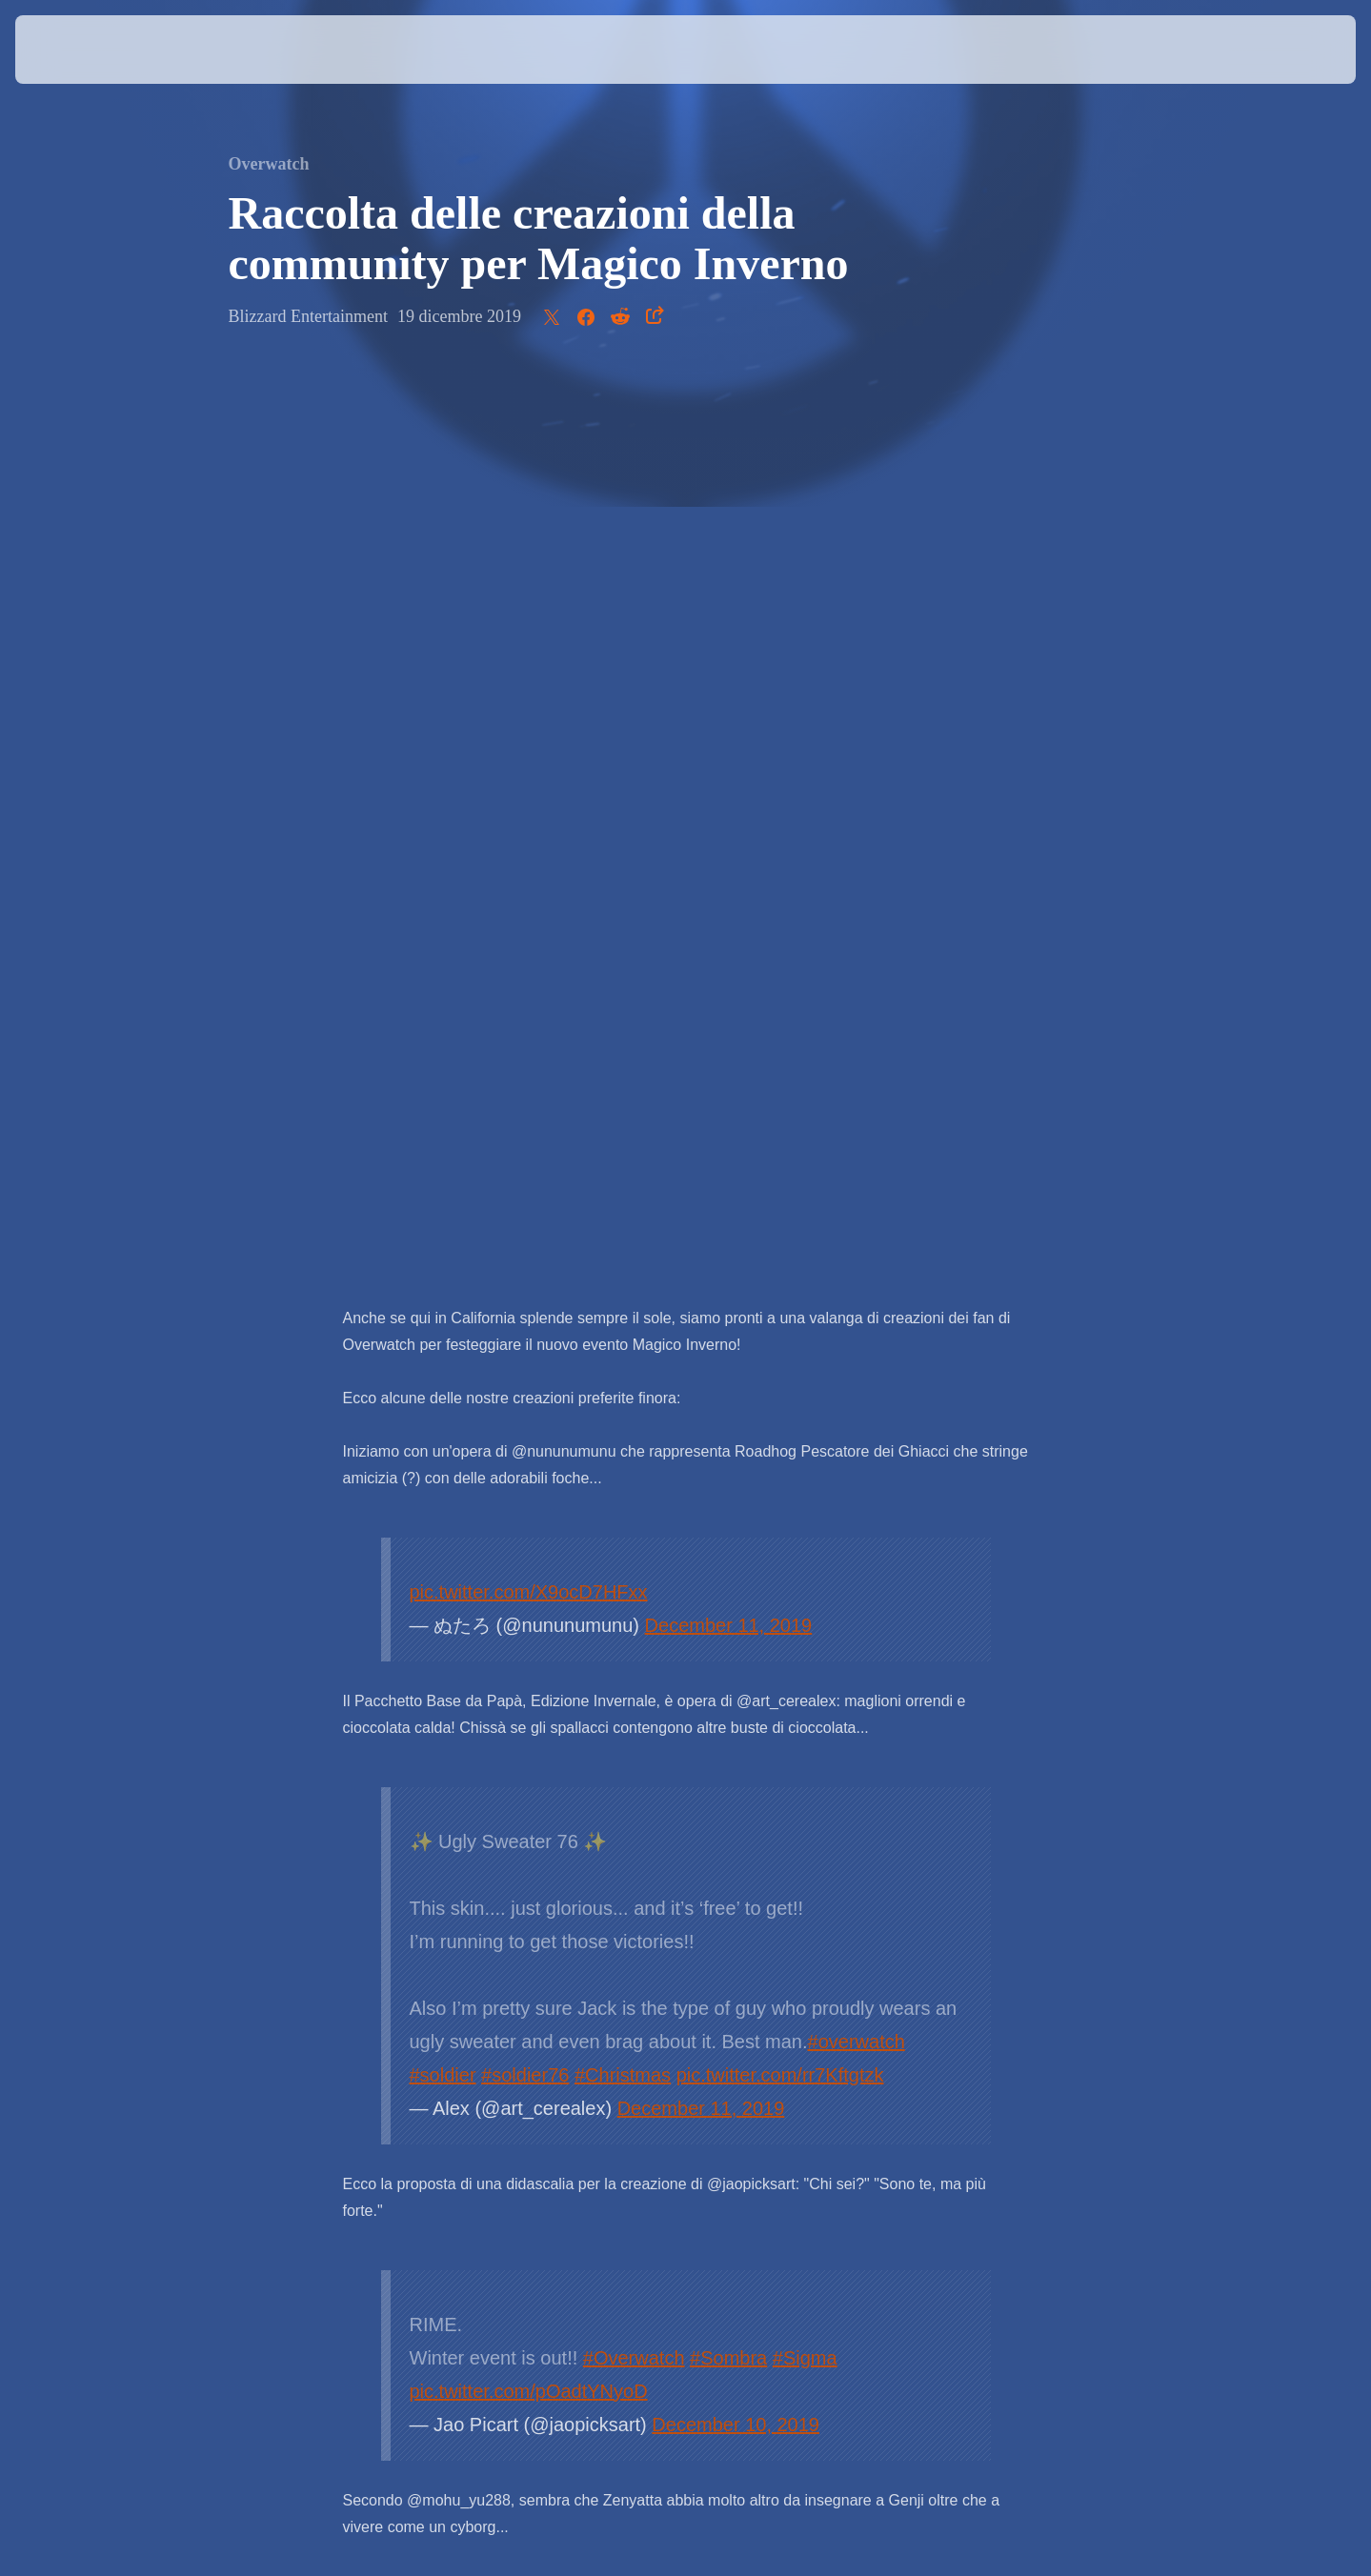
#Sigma (805, 1460)
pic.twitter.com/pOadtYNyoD (529, 1493)
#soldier (443, 1177)
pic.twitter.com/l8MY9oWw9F (694, 1776)
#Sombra (728, 1460)
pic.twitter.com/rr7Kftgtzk (780, 1177)
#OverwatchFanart (488, 1776)
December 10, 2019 (735, 1527)
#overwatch (856, 1144)
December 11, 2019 (729, 727)
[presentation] (85, 49)
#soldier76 (525, 1177)
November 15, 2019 (746, 1810)
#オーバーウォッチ (736, 1743)
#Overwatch (634, 1460)
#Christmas (623, 1177)
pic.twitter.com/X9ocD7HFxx (529, 694)
